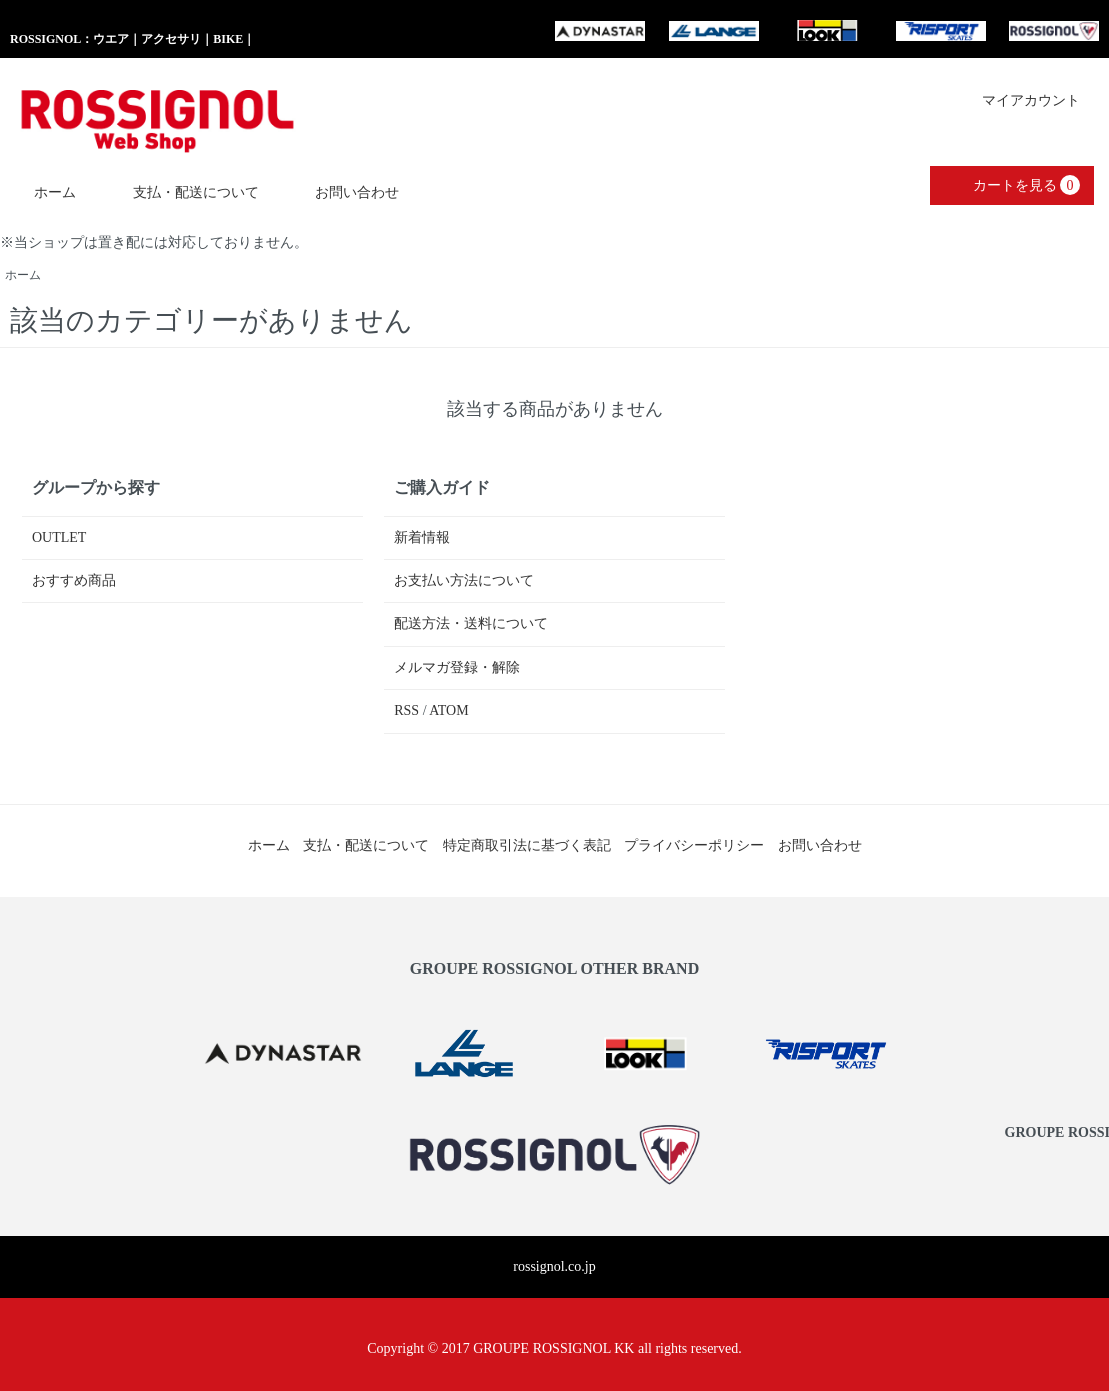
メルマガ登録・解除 (457, 667)
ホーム (40, 192)
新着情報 (422, 537)
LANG (714, 30)
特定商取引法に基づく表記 (527, 845)
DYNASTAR (600, 30)
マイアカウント (1020, 100)
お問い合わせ (342, 192)
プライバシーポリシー (694, 845)
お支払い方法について (464, 580)
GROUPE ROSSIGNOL (1054, 30)
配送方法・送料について (471, 623)
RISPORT (941, 30)
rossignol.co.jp (554, 1266)
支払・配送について (181, 192)
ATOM (448, 710)
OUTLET (59, 537)
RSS (406, 710)
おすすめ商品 (74, 580)
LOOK (827, 30)
